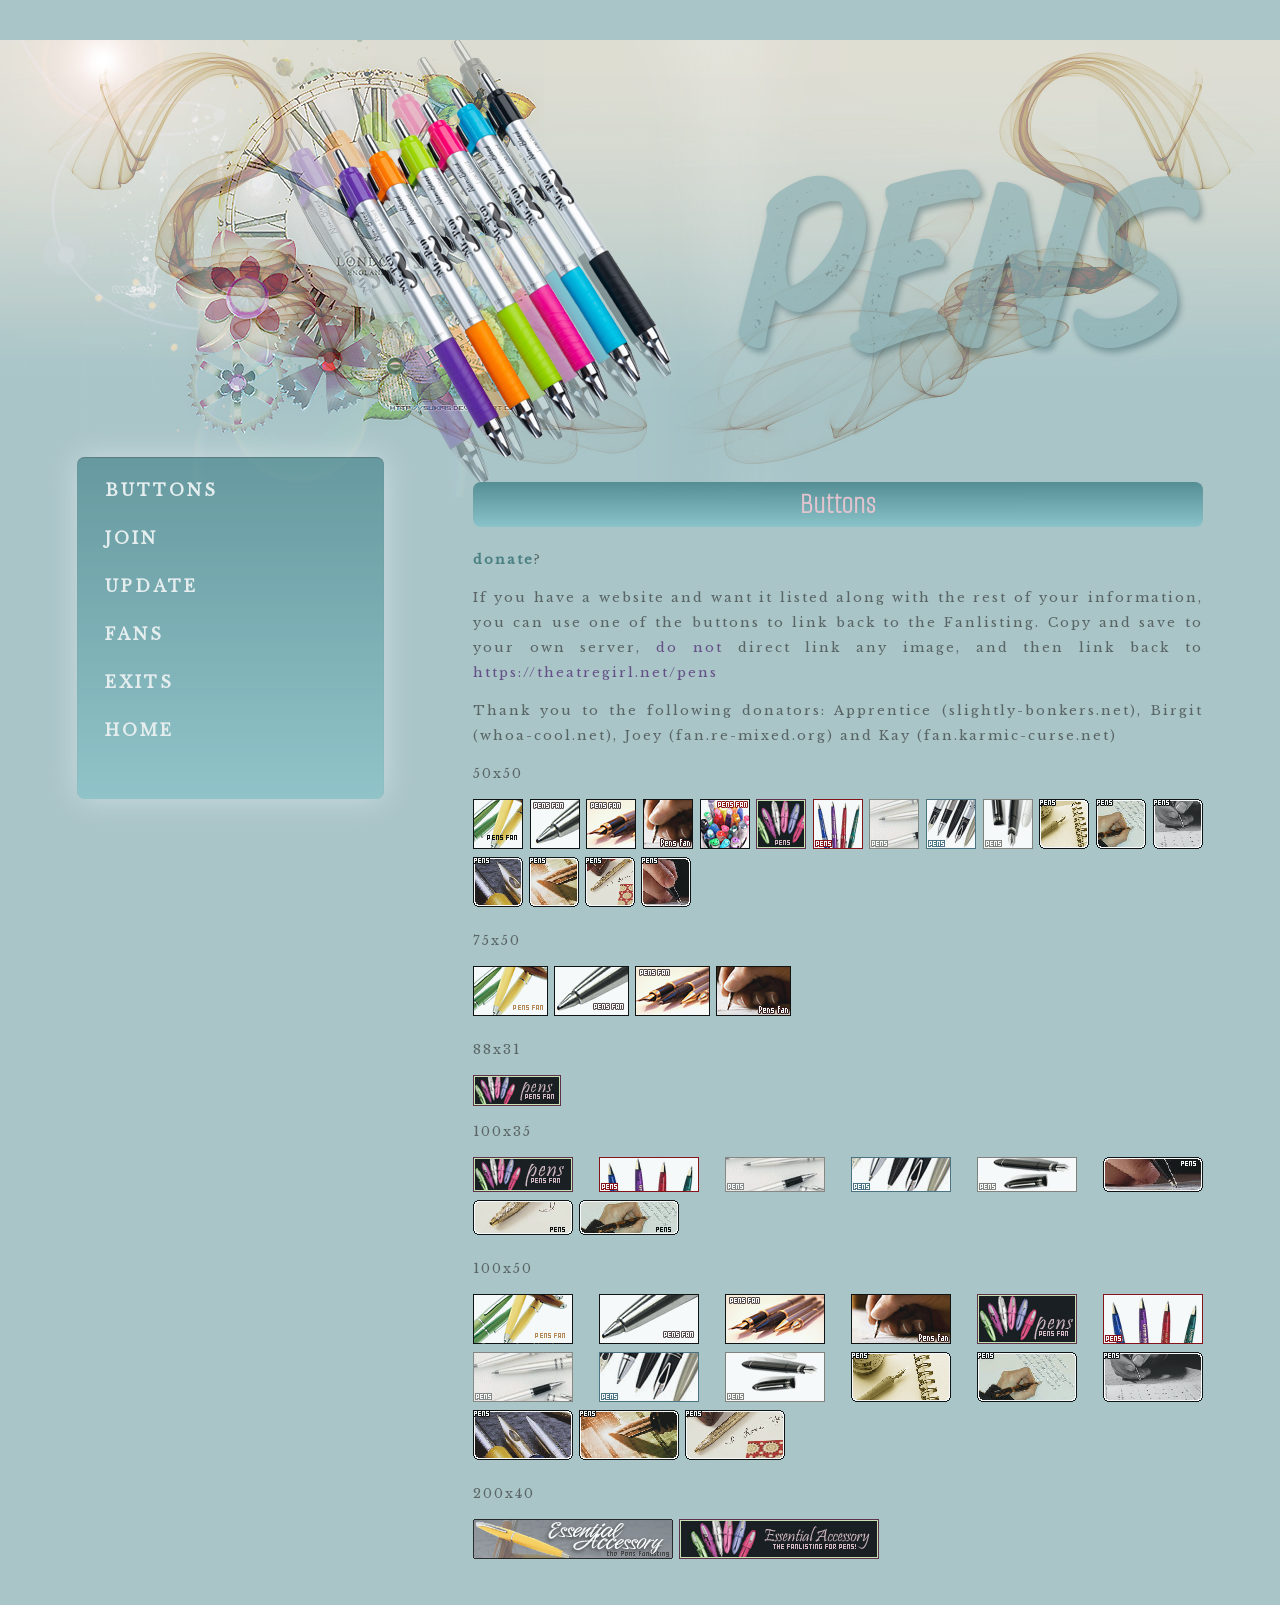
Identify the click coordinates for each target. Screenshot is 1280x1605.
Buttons (161, 490)
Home (139, 730)
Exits (139, 682)
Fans (134, 634)
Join (131, 538)
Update (151, 586)
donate (503, 559)
